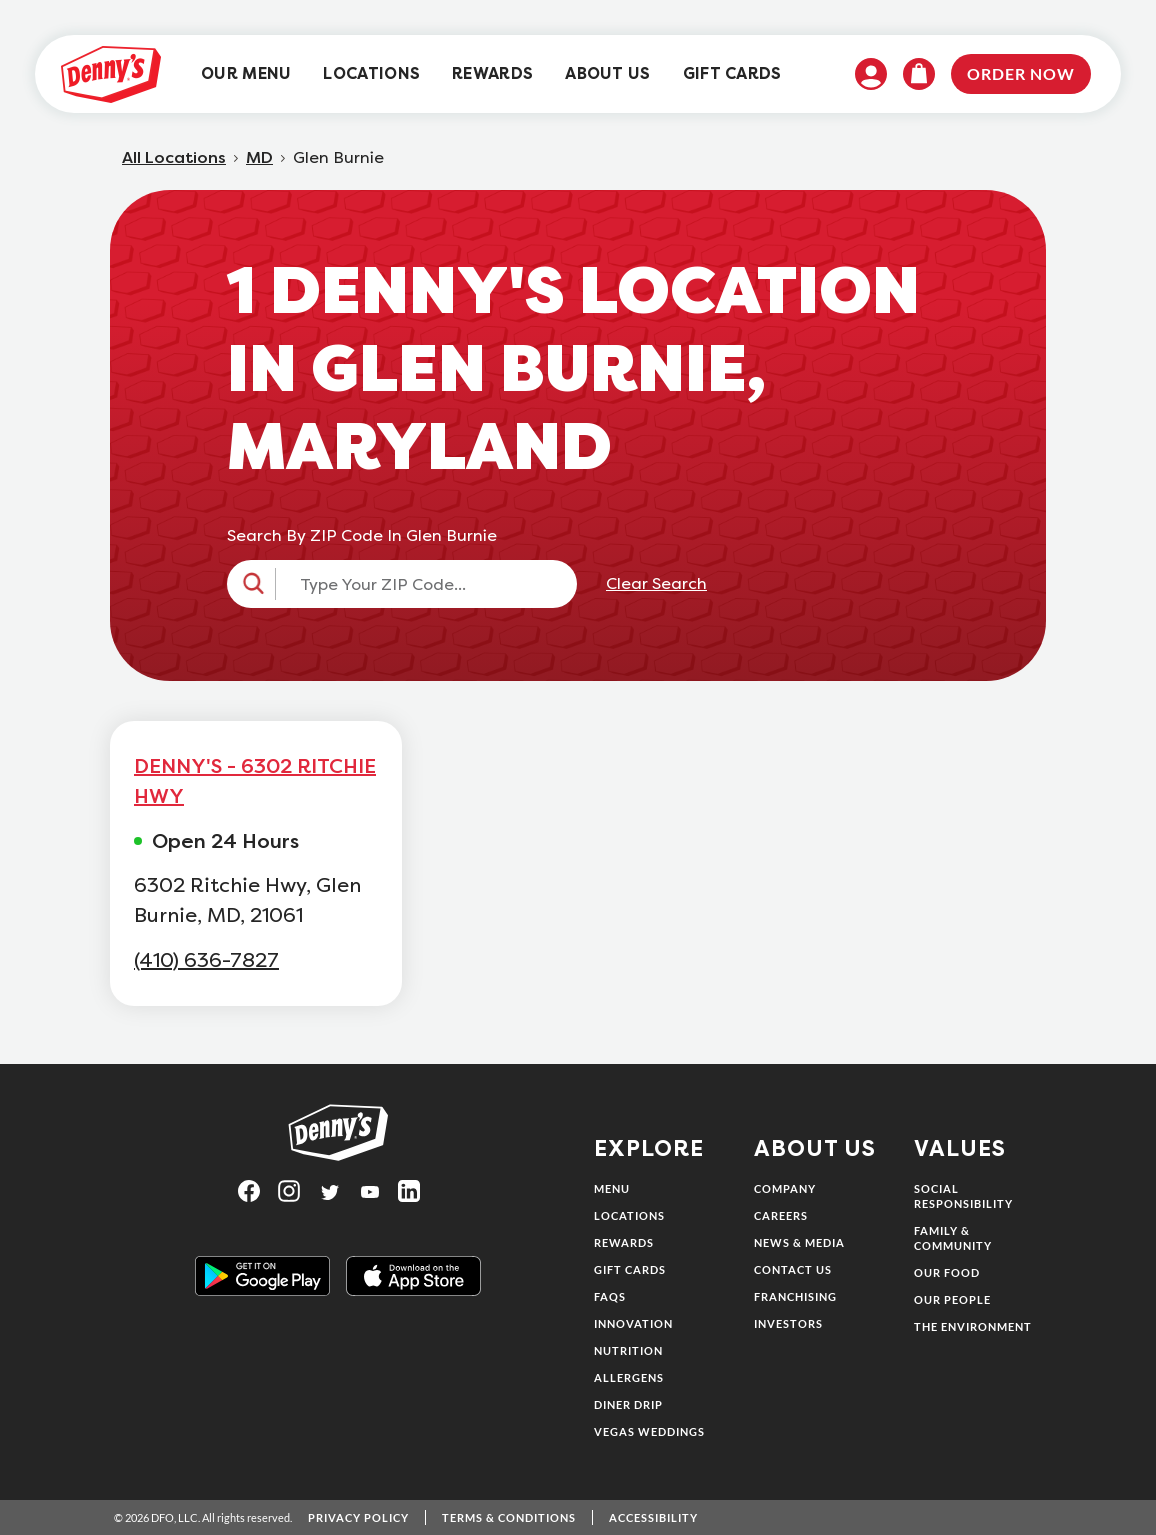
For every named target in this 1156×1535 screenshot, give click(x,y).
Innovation (633, 1323)
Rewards (624, 1242)
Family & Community (953, 1238)
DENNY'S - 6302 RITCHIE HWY (255, 781)
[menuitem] (246, 74)
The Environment (973, 1326)
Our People (952, 1299)
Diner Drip (628, 1404)
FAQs (610, 1296)
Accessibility (653, 1517)
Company (785, 1188)
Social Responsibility (963, 1196)
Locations (629, 1215)
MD (259, 158)
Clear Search (656, 584)
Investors (788, 1323)
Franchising (795, 1296)
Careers (781, 1215)
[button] (402, 584)
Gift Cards (630, 1269)
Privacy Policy (358, 1517)
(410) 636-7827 (206, 960)
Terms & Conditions (509, 1517)
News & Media (799, 1242)
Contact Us (793, 1269)
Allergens (629, 1377)
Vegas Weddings (649, 1431)
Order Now (1021, 73)
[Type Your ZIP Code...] (420, 584)
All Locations (174, 158)
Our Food (947, 1272)
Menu (612, 1188)
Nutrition (628, 1350)
